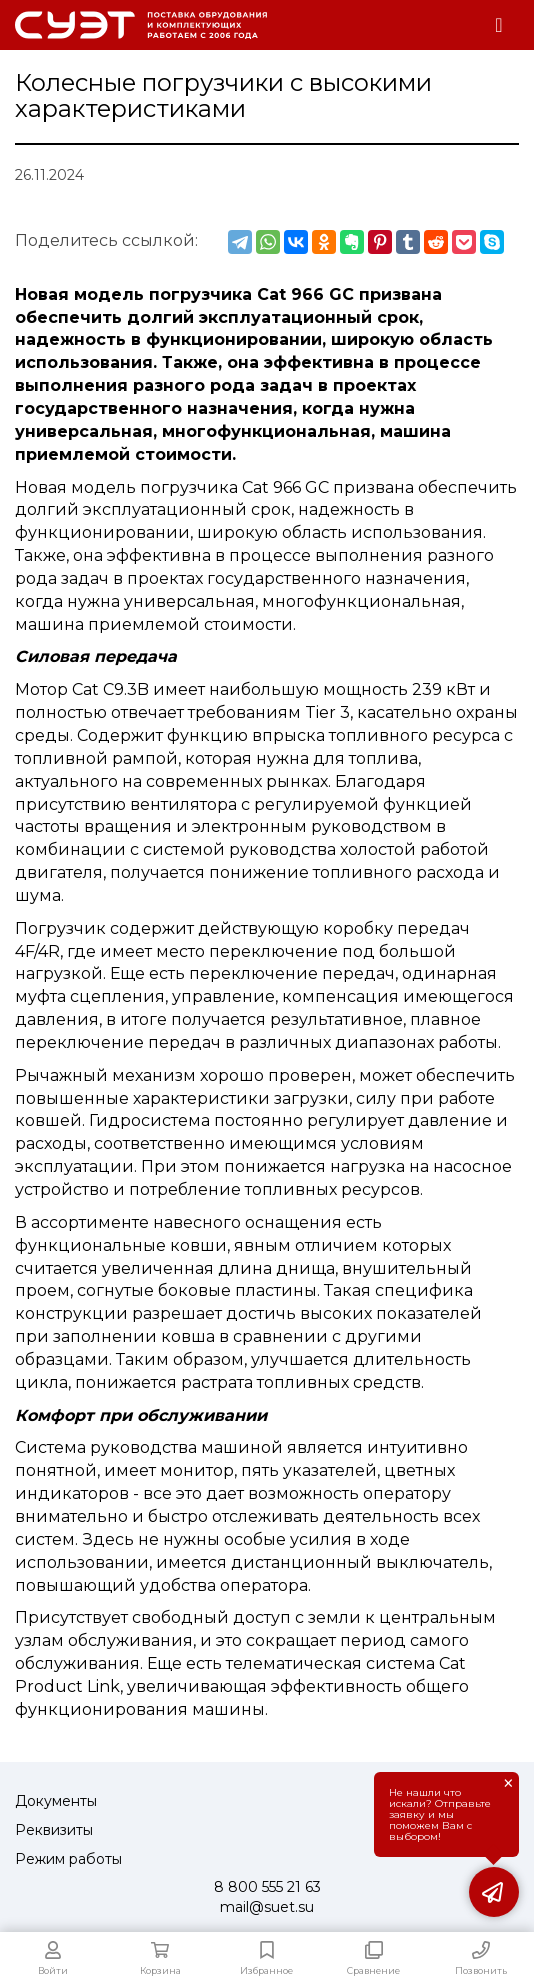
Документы (56, 1801)
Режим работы (68, 1859)
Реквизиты (54, 1830)
